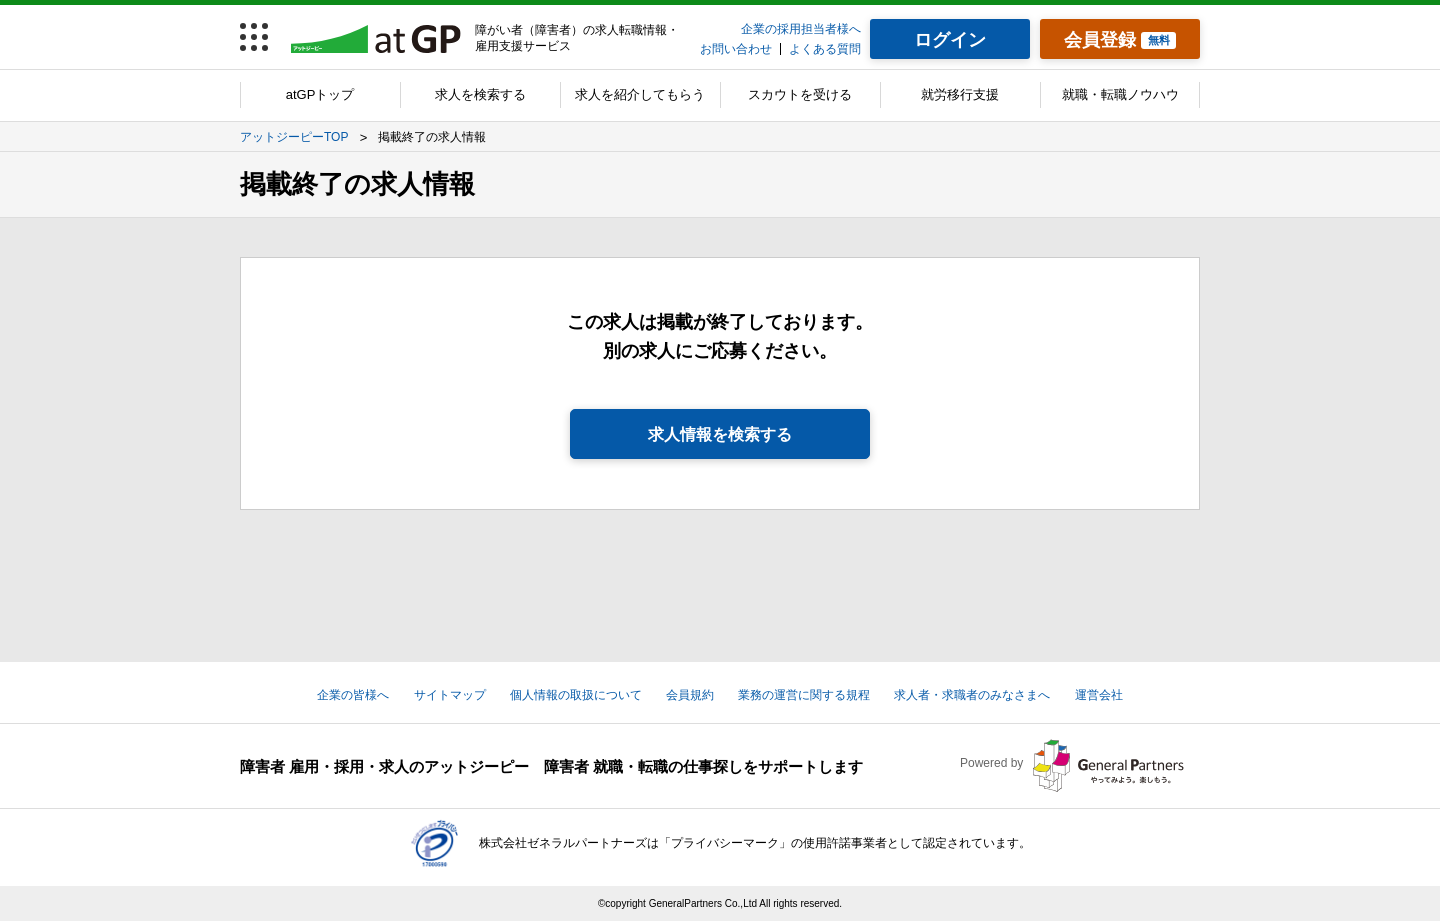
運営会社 (1099, 695)
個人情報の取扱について (576, 695)
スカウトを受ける (800, 94)
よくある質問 (825, 49)
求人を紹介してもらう (640, 94)
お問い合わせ (736, 49)
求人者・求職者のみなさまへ (972, 695)
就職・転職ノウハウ (1120, 94)
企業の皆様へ (353, 695)
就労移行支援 (960, 94)
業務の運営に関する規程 (804, 695)
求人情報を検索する (720, 434)
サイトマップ (450, 695)
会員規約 (690, 695)
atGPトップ (320, 94)
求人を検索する (480, 94)
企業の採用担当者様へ (801, 29)
